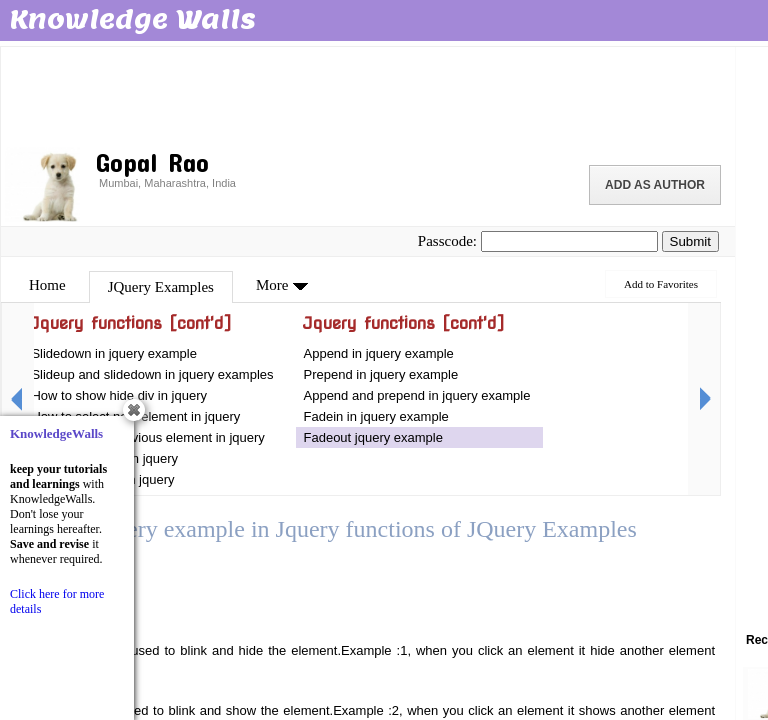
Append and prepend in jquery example (417, 395)
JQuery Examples (161, 287)
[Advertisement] (368, 95)
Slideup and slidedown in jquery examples (152, 374)
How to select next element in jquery (137, 416)
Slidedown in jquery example (113, 353)
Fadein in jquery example (376, 416)
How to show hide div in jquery (119, 395)
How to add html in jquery (104, 458)
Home (47, 285)
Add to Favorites (661, 284)
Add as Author (655, 185)
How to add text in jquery (102, 479)
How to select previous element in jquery (147, 437)
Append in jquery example (379, 353)
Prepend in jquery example (381, 374)
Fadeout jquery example (373, 437)
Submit (690, 241)
